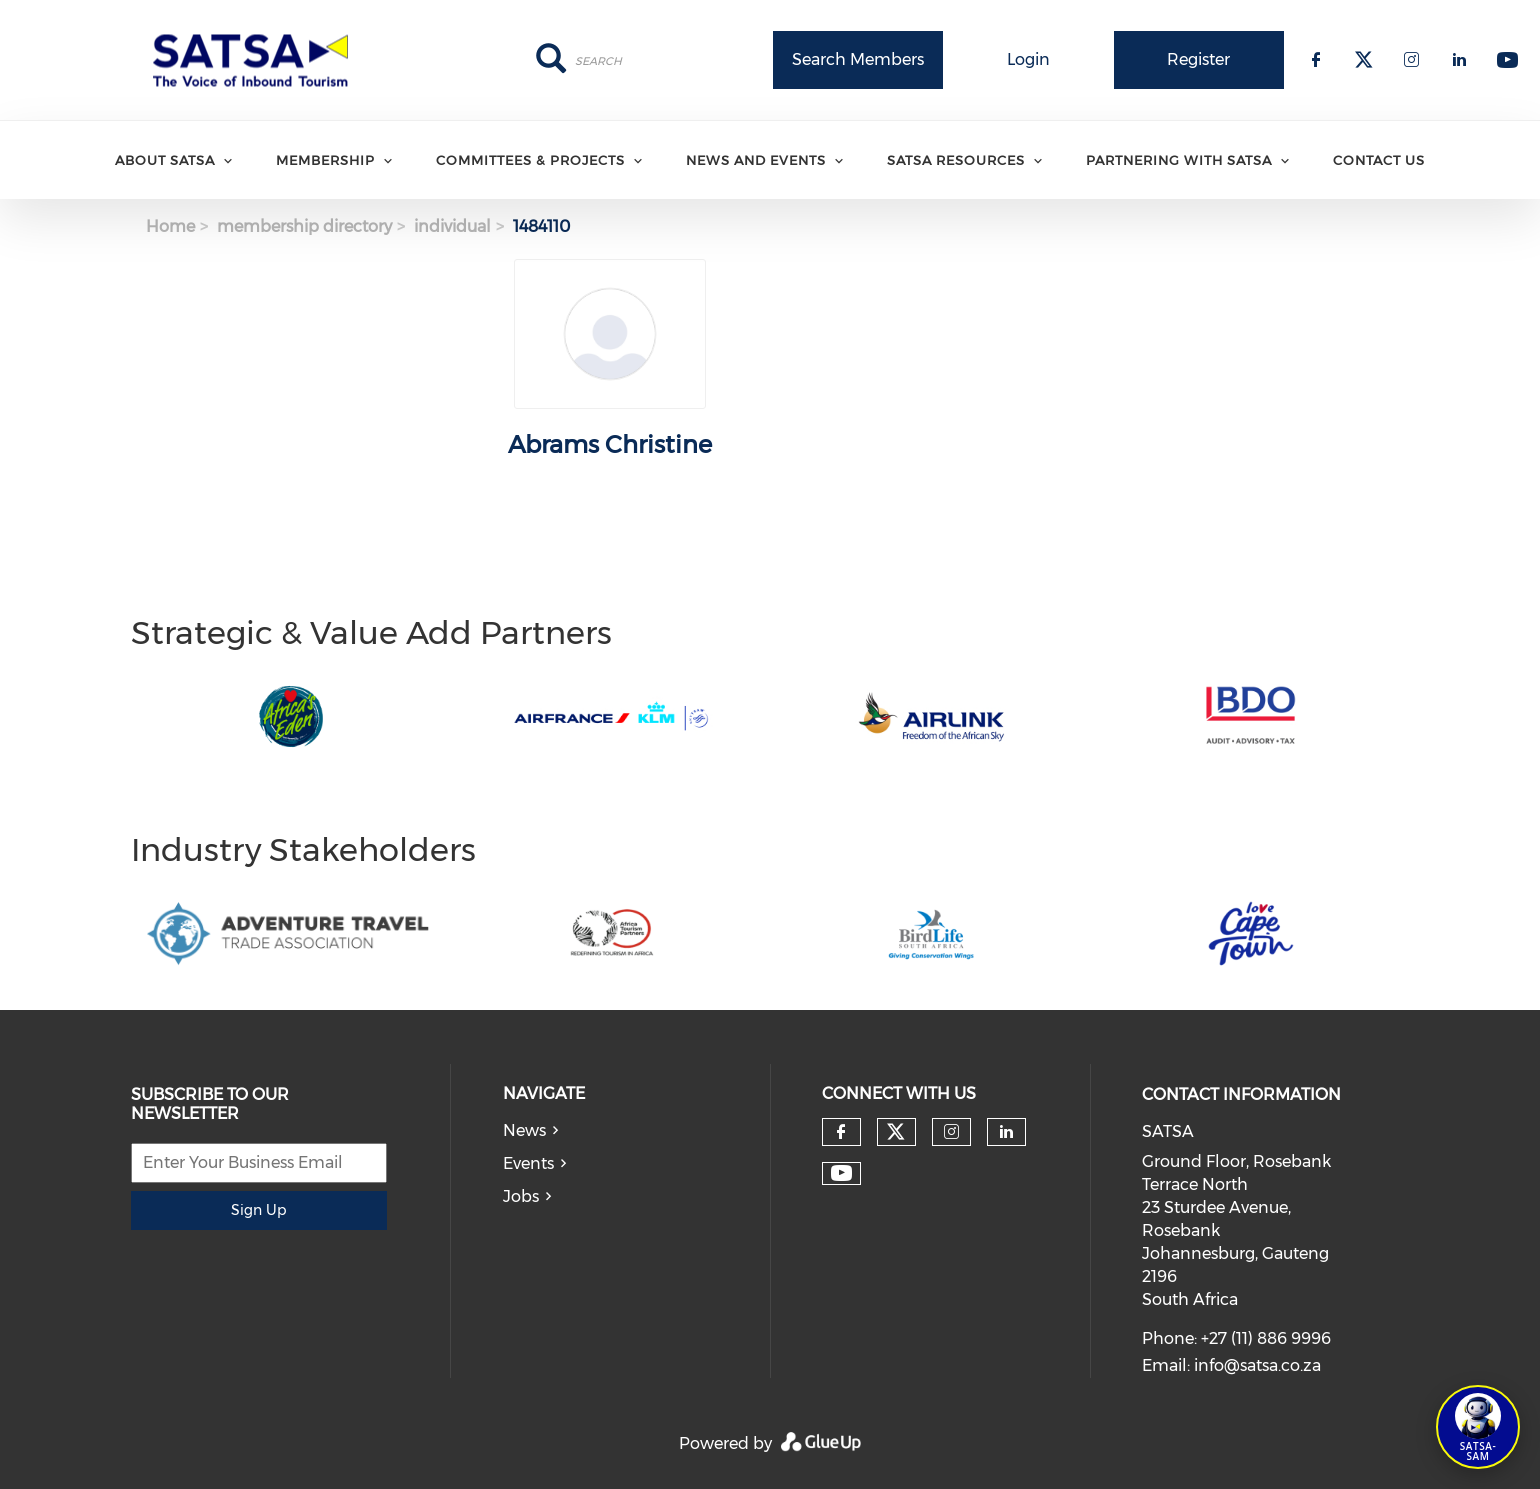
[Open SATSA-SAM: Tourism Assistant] (1478, 1427)
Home (170, 226)
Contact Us (1379, 160)
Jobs (521, 1196)
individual (452, 226)
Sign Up (258, 1210)
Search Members (858, 59)
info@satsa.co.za (1257, 1365)
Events (528, 1163)
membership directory (304, 226)
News (524, 1130)
